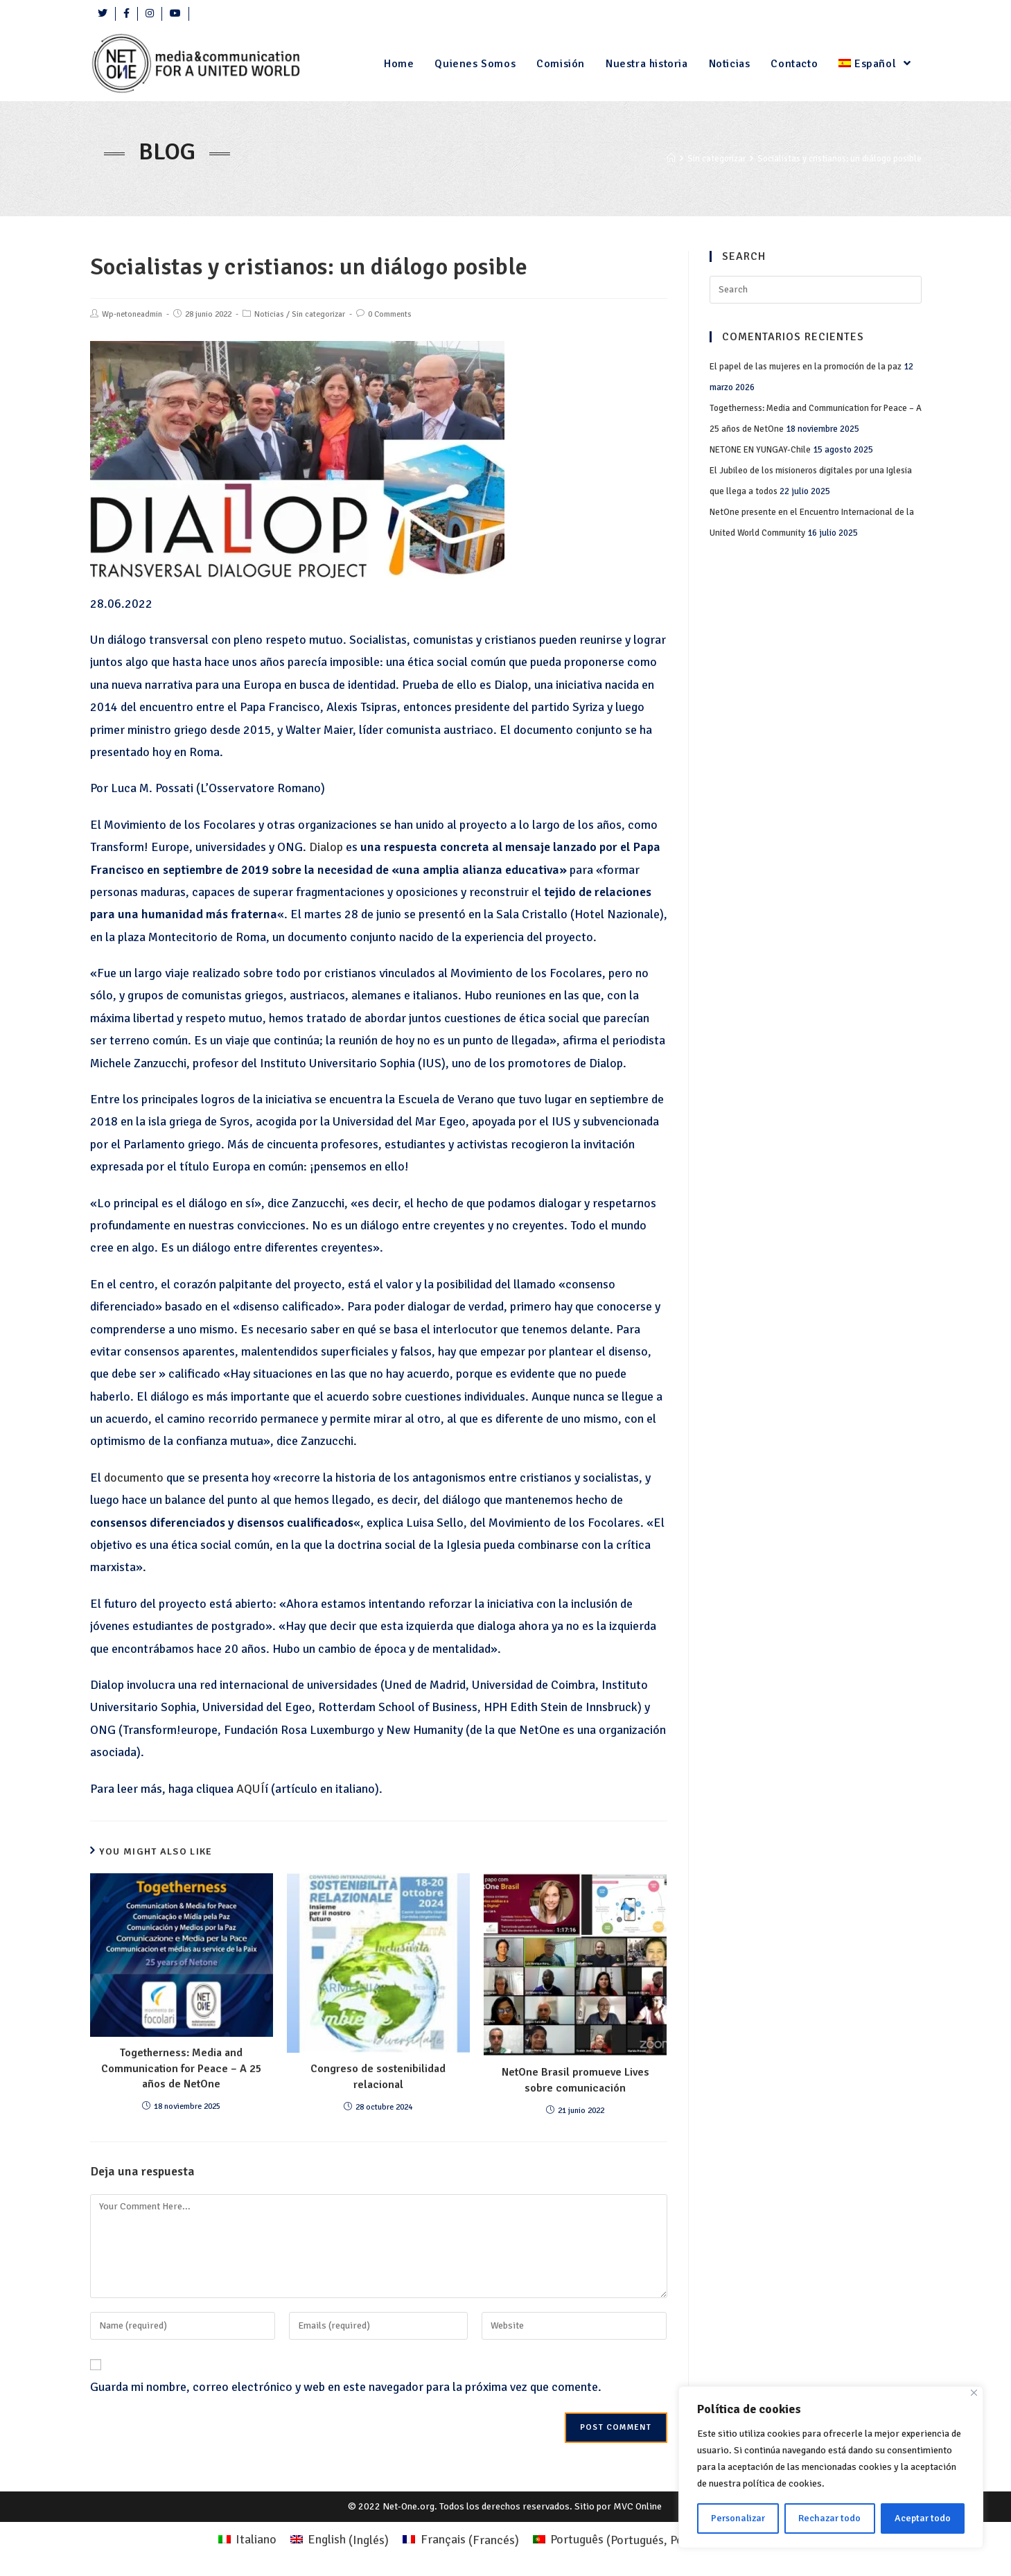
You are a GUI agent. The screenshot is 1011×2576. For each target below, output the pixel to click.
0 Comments (390, 314)
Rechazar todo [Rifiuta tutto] (829, 2518)
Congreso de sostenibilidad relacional (378, 2076)
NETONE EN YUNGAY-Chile (760, 449)
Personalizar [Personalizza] (738, 2518)
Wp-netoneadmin (132, 314)
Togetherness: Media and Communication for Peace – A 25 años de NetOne (181, 2068)
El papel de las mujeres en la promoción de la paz (806, 366)
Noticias (269, 314)
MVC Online (637, 2506)
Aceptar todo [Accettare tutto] (923, 2518)
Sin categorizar (318, 314)
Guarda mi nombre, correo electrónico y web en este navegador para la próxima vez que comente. (345, 2386)
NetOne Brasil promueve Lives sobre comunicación (575, 2079)
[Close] (974, 2393)
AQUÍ (250, 1788)
